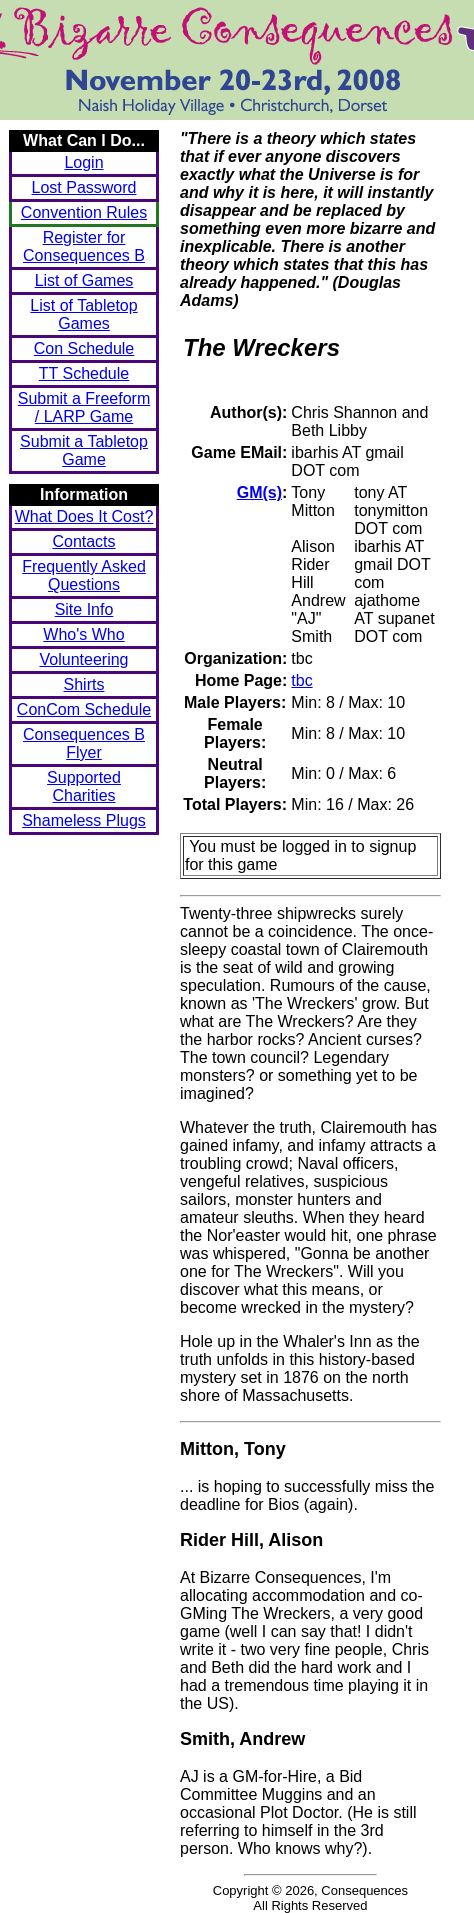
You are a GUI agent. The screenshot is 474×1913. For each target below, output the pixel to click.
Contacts (83, 541)
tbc (301, 680)
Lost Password (84, 187)
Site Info (84, 609)
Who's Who (83, 634)
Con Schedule (84, 348)
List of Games (84, 280)
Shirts (84, 684)
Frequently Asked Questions (84, 575)
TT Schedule (84, 373)
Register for (84, 246)
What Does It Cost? (84, 516)
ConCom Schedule (84, 709)
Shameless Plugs (84, 820)
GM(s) (259, 492)
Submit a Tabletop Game (84, 450)
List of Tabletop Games (83, 314)
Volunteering (84, 659)
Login (83, 162)
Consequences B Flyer (84, 743)
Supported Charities (84, 786)
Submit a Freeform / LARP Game (84, 407)
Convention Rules (84, 212)
